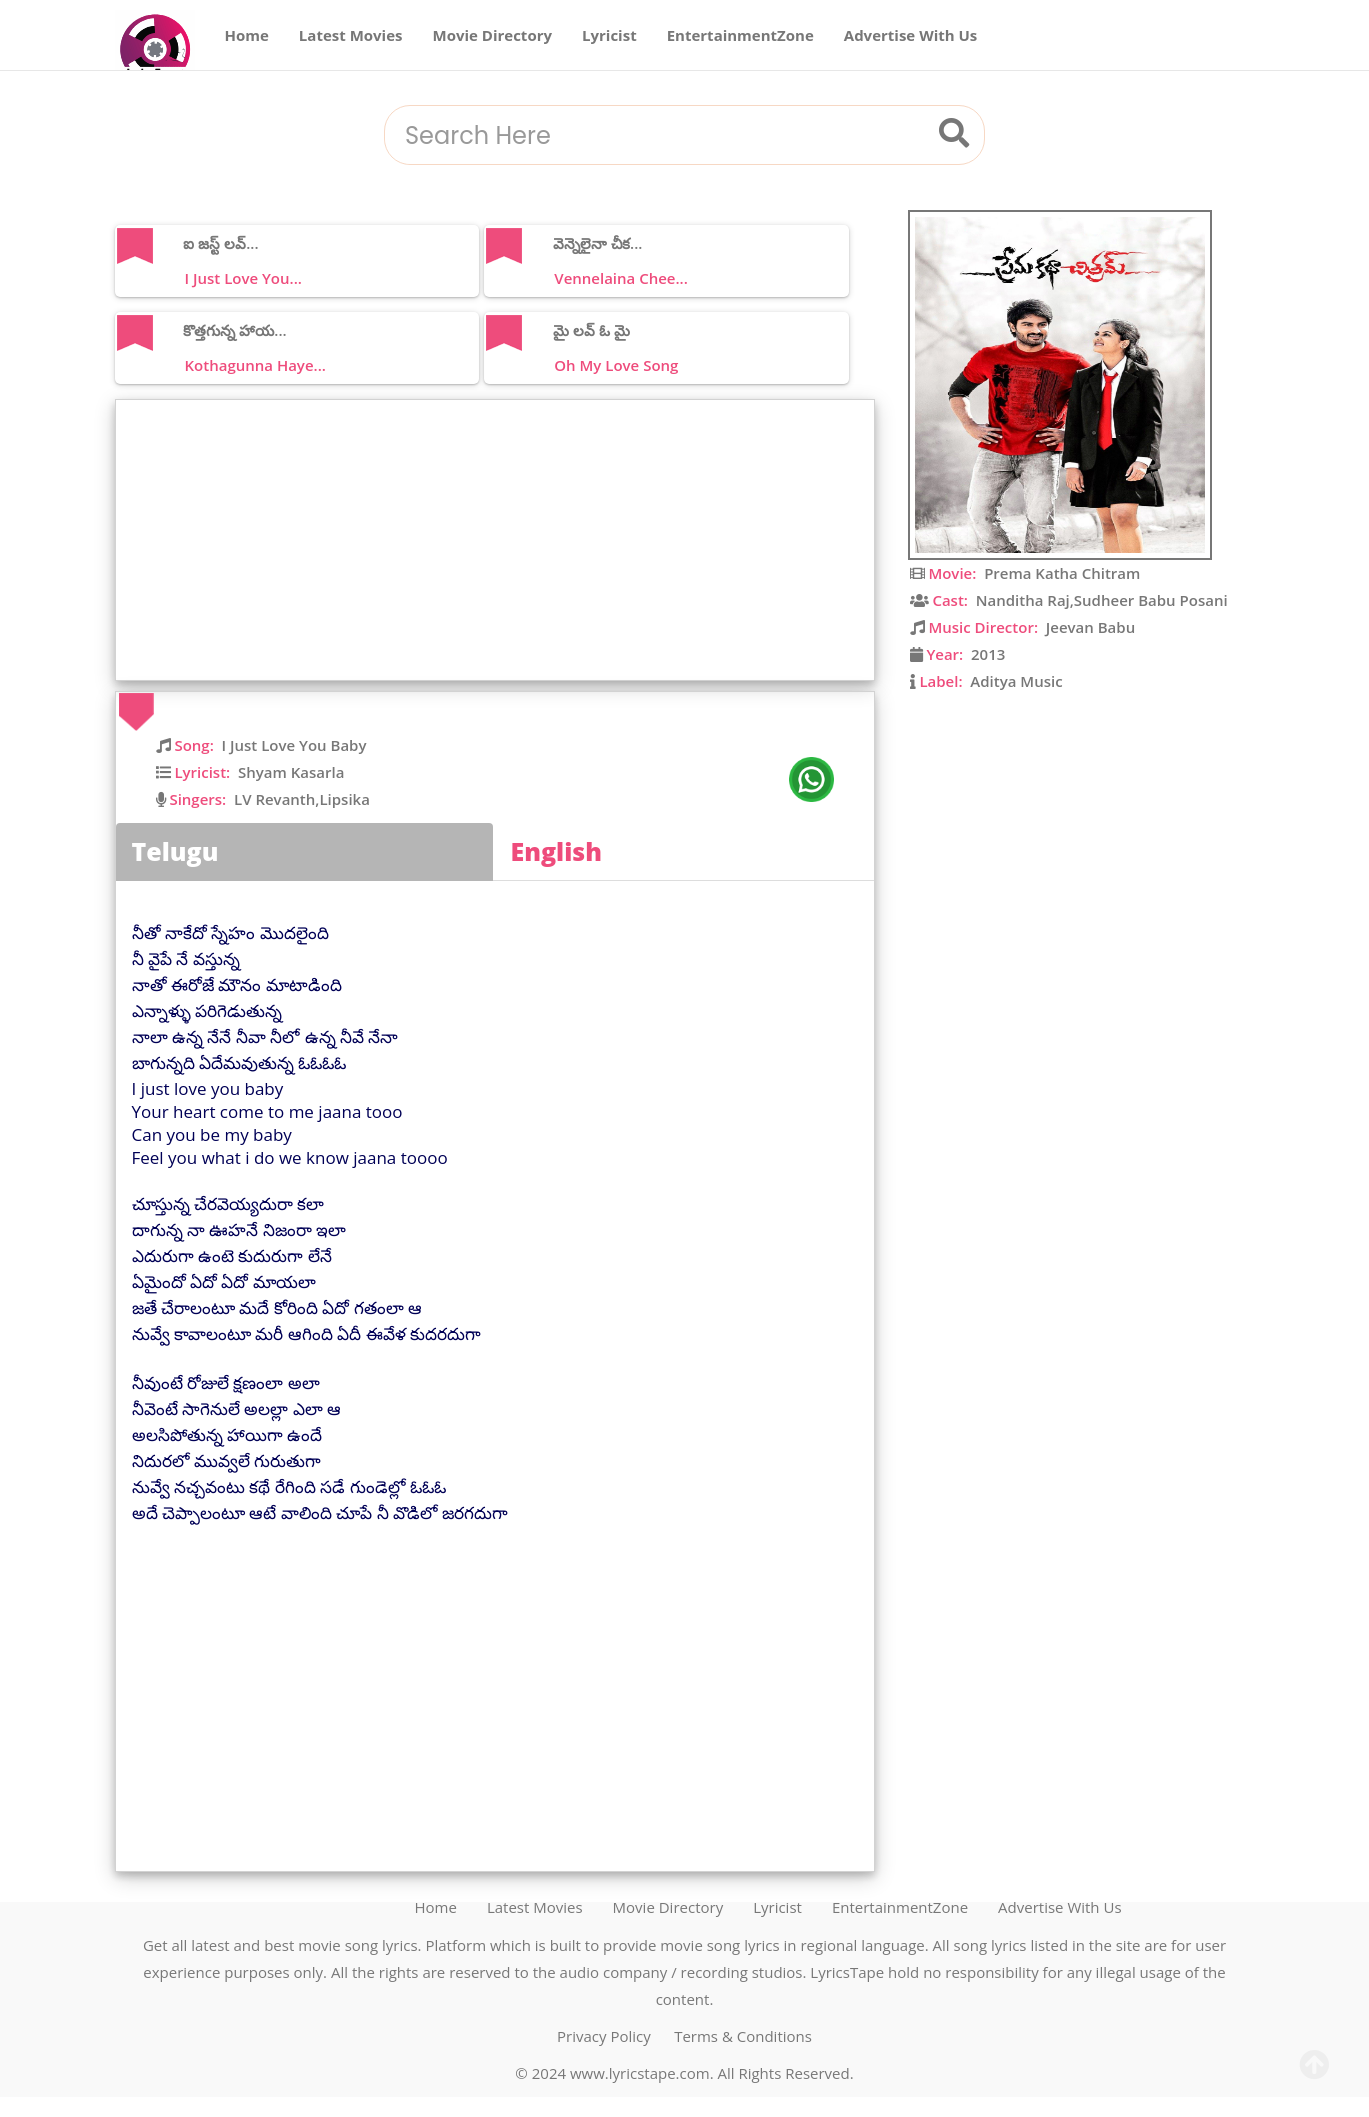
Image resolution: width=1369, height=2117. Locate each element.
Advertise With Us (911, 35)
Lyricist (609, 35)
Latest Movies (351, 35)
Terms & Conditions (743, 2036)
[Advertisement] (500, 540)
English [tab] (557, 851)
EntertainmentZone (740, 35)
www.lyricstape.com (640, 2073)
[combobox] (660, 136)
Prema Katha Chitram (1062, 573)
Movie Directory (493, 35)
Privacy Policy (604, 2036)
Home (247, 35)
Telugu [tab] (175, 851)
